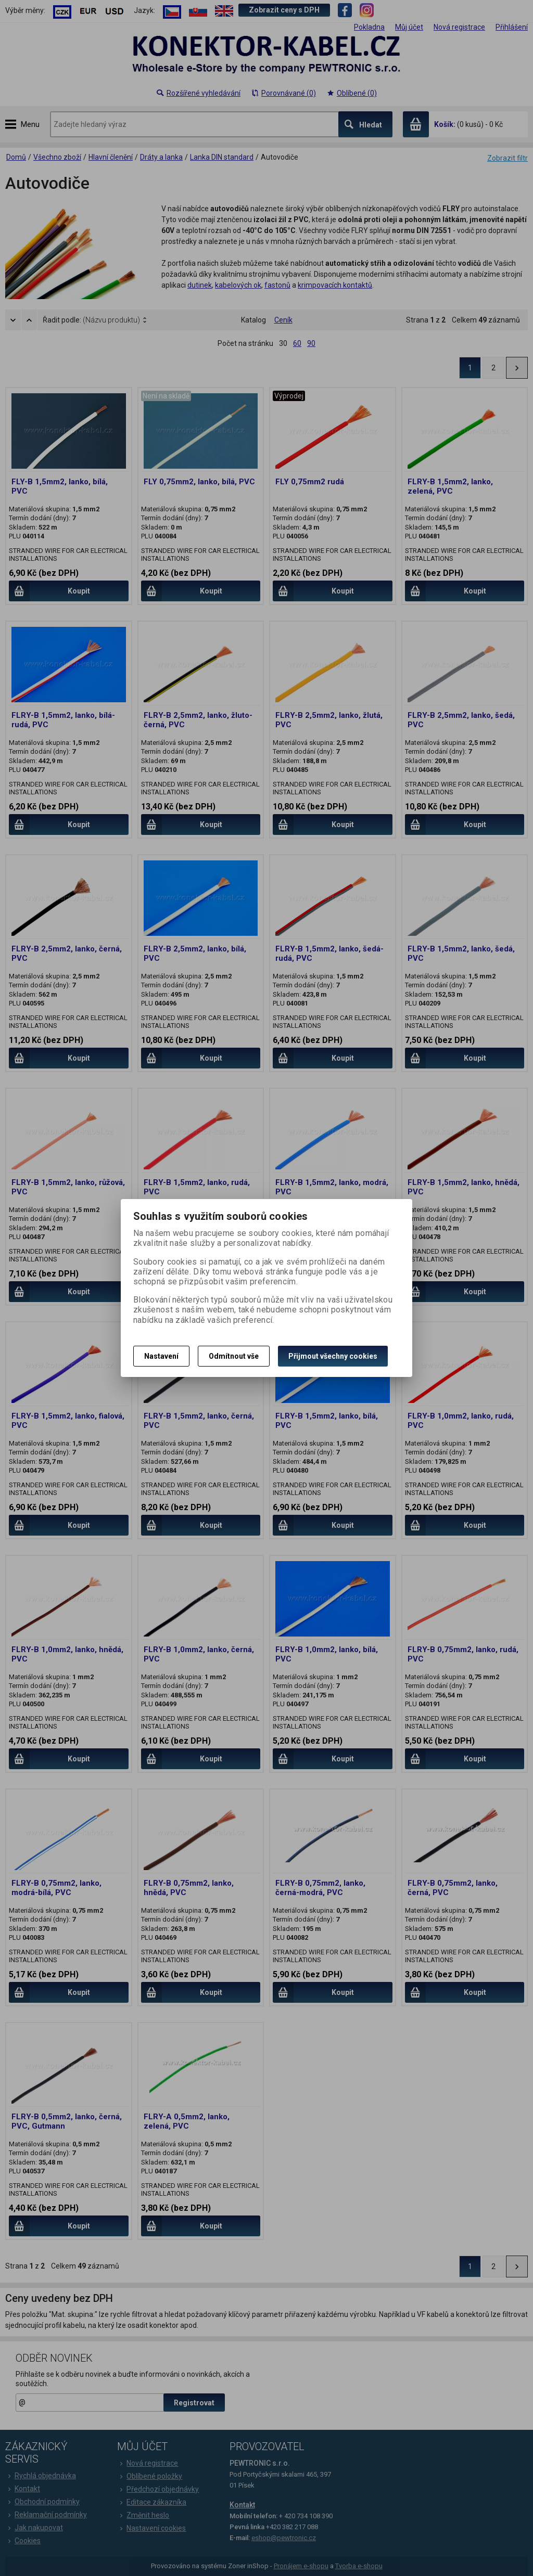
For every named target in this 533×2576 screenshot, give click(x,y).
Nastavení (161, 1356)
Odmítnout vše (234, 1356)
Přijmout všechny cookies (332, 1356)
